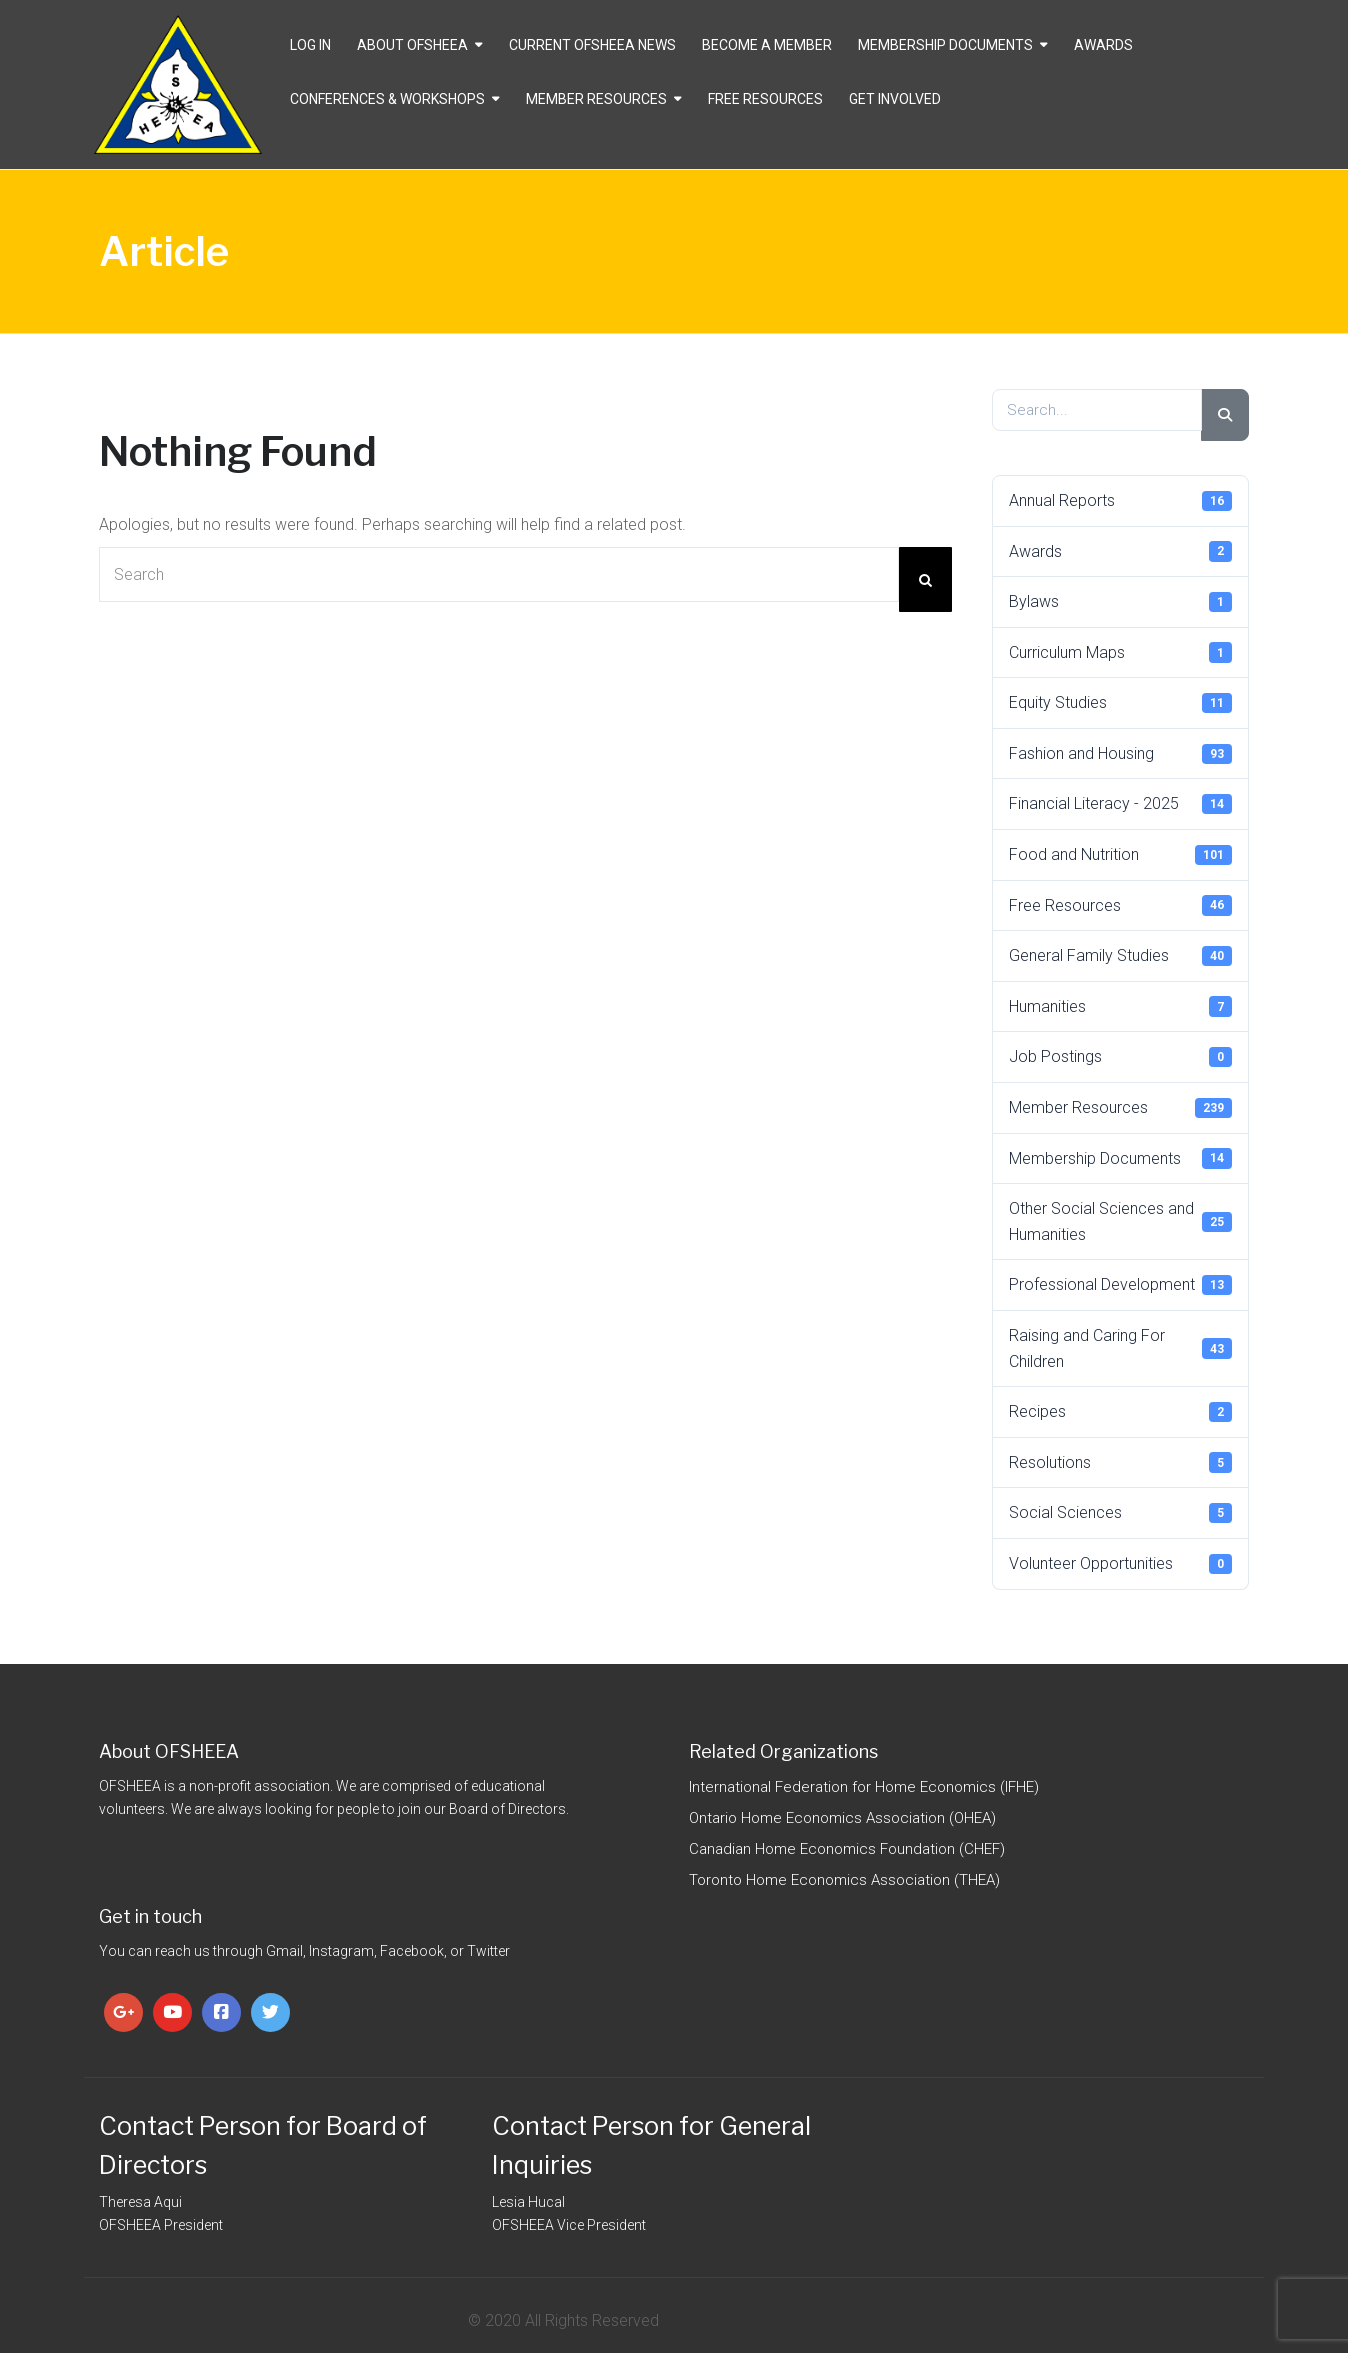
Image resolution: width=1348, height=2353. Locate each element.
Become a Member (767, 45)
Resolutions (1121, 1462)
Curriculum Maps (1121, 652)
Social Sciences (1121, 1513)
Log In (310, 45)
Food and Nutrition (1121, 855)
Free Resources (765, 99)
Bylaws (1121, 602)
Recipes (1121, 1412)
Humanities (1121, 1006)
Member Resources (596, 99)
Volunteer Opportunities (1121, 1564)
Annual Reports (1121, 501)
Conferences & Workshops (387, 99)
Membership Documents (945, 45)
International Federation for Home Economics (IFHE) (864, 1787)
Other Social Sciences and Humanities (1121, 1221)
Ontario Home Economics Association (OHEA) (842, 1818)
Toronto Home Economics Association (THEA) (844, 1880)
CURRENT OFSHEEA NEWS (592, 45)
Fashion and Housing (1121, 754)
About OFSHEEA (412, 45)
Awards (1103, 45)
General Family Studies (1121, 956)
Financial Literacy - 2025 (1121, 804)
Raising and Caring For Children (1121, 1348)
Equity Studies (1121, 703)
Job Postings (1121, 1057)
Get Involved (895, 99)
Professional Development (1121, 1285)
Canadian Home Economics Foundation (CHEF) (847, 1849)
